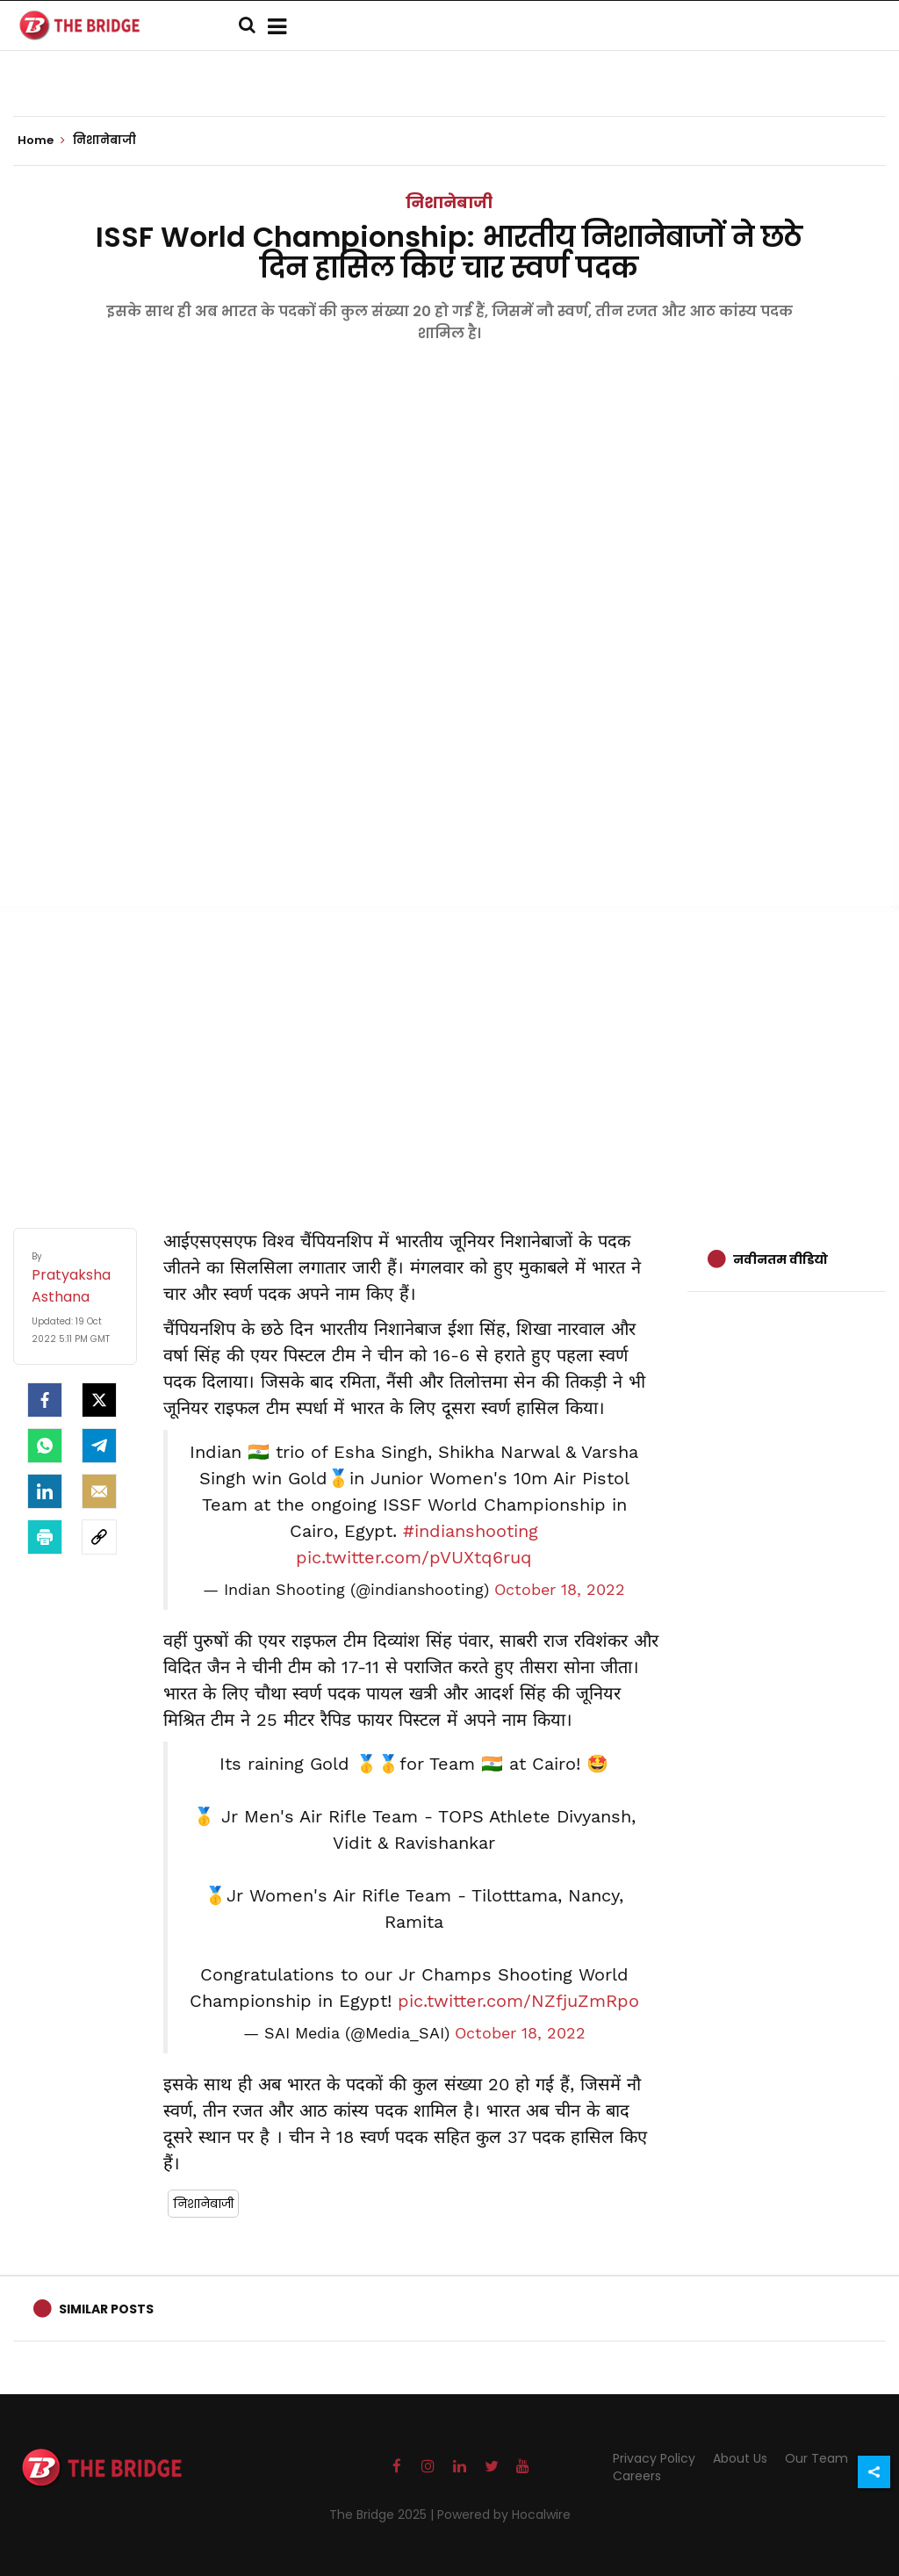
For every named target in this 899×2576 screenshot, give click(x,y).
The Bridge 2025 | (383, 2514)
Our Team (816, 2458)
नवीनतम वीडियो (780, 1259)
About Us (740, 2458)
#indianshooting (470, 1530)
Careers (637, 2476)
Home (41, 140)
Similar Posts (106, 2309)
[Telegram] (99, 1445)
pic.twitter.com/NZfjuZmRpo (518, 2000)
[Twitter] (99, 1400)
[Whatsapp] (44, 1445)
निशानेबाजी (449, 202)
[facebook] (44, 1400)
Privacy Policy (654, 2458)
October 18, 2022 (559, 1589)
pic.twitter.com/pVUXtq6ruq (414, 1557)
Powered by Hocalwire (504, 2514)
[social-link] (99, 1537)
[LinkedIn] (44, 1491)
